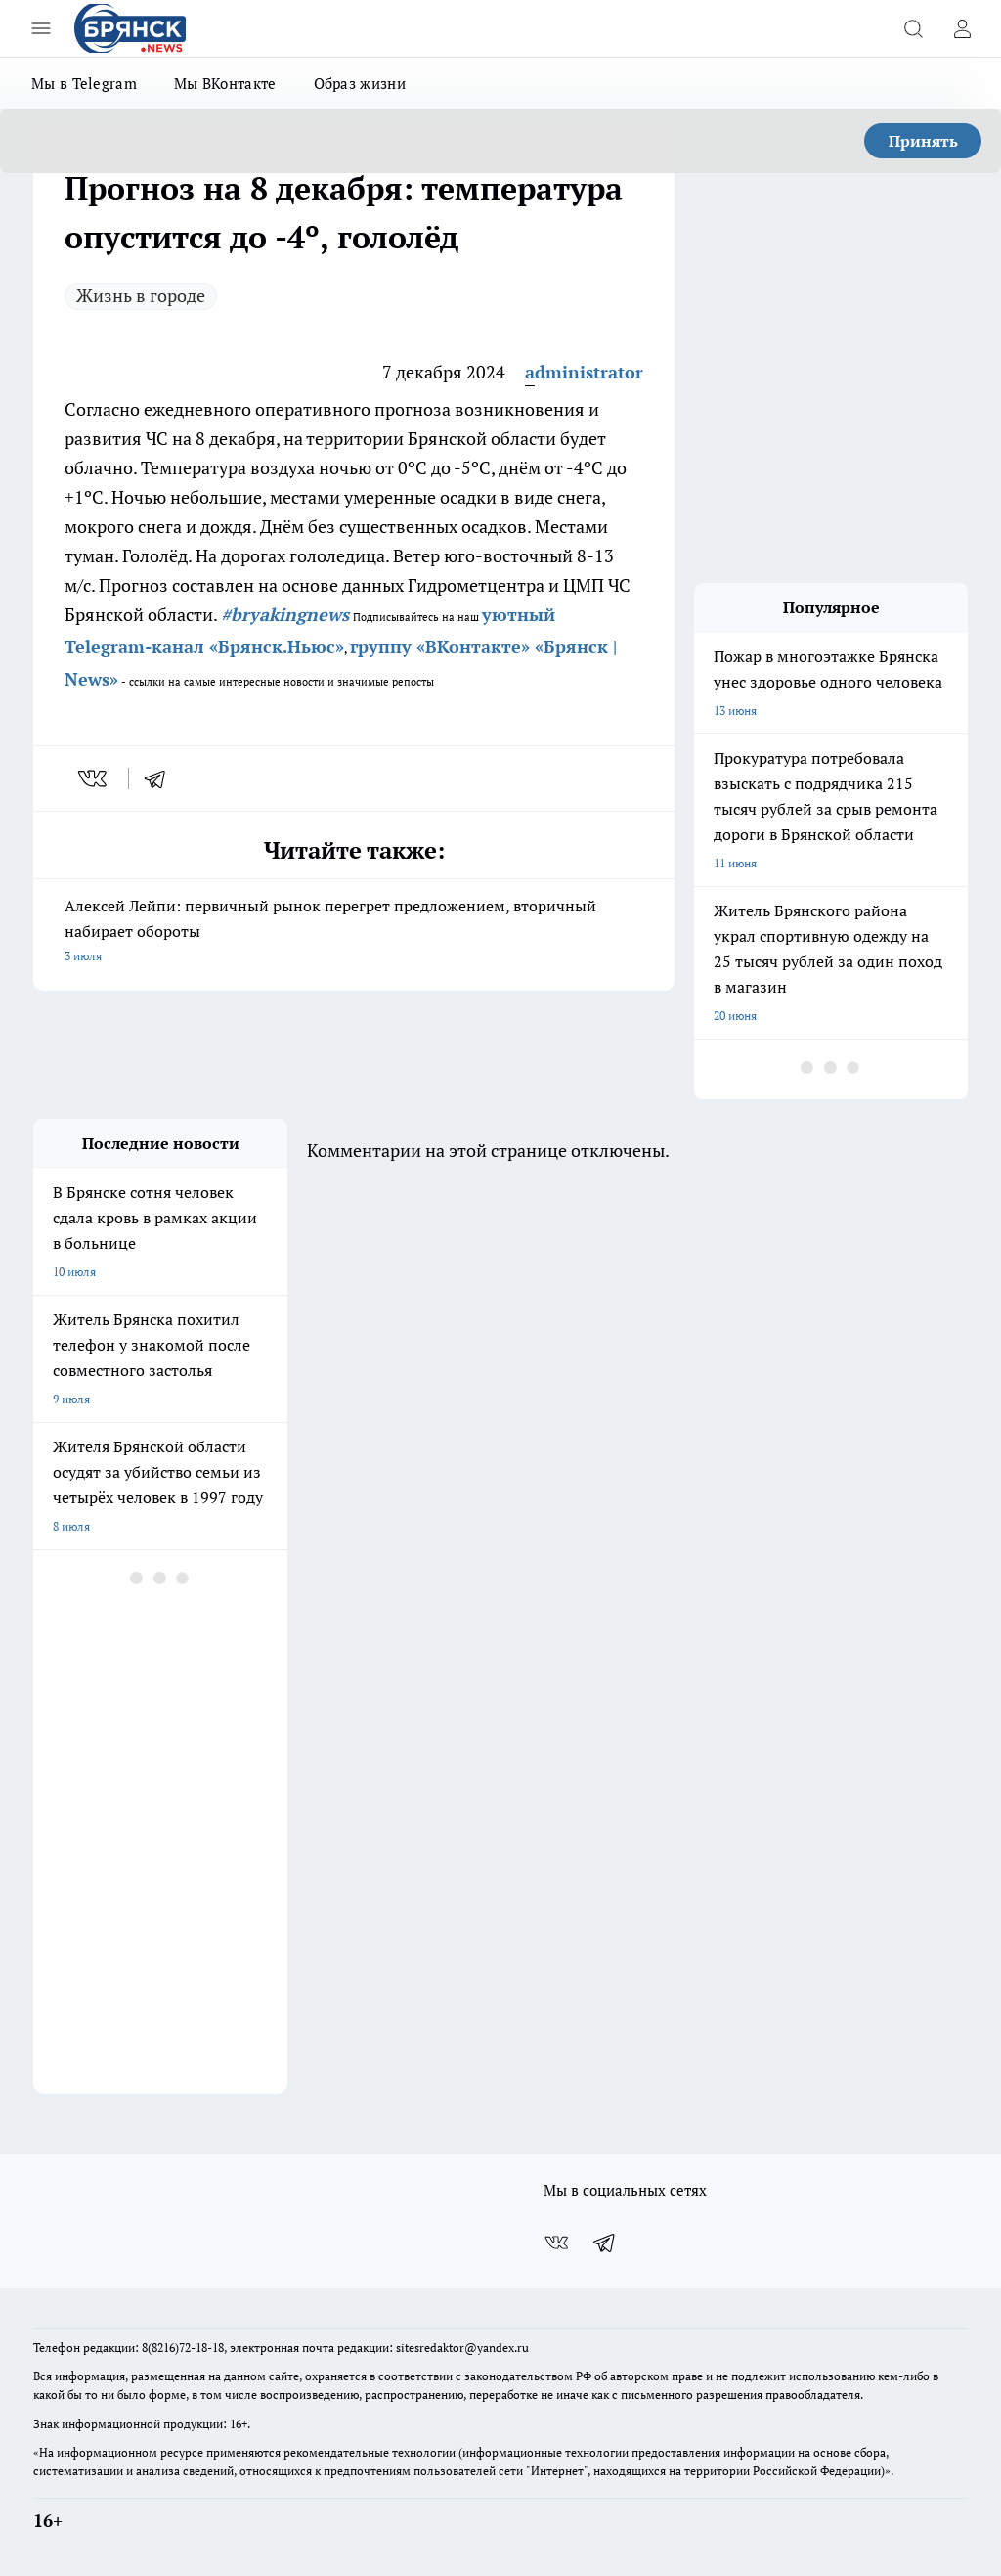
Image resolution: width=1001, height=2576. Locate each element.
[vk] (94, 778)
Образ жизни (360, 83)
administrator (584, 371)
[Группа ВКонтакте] (556, 2242)
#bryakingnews (285, 614)
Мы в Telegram (84, 83)
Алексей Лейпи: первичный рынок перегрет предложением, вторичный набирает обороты (354, 932)
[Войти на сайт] (961, 28)
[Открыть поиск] (913, 28)
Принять (923, 141)
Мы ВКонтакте (225, 83)
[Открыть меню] (41, 28)
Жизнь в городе (140, 295)
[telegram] (161, 778)
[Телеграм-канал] (605, 2242)
